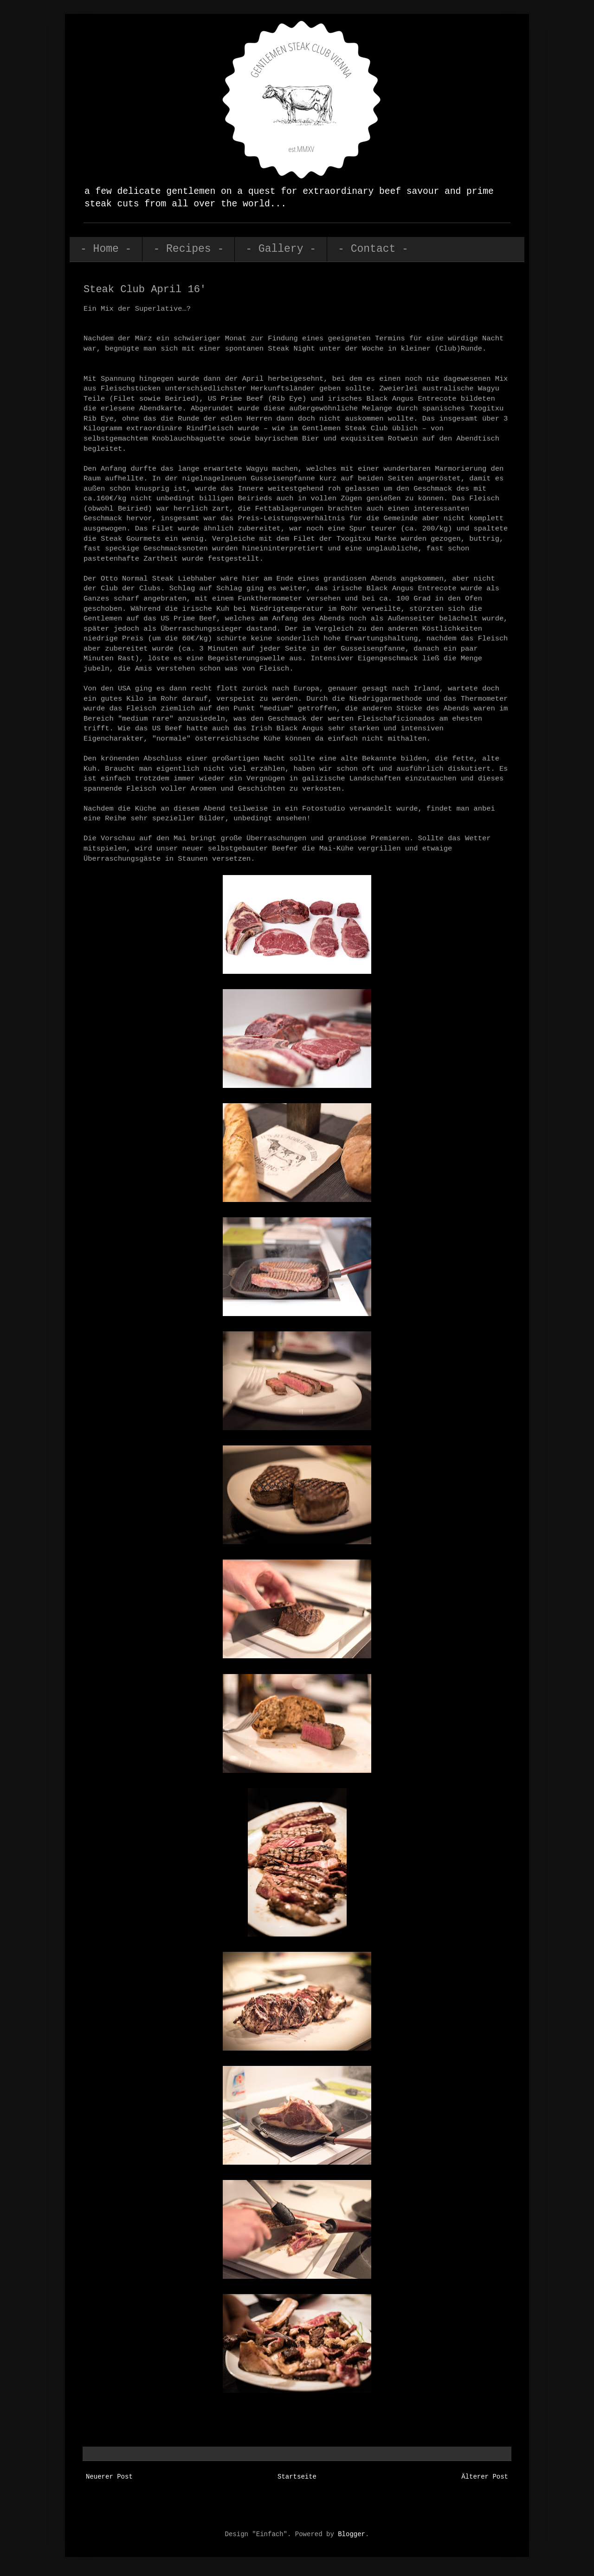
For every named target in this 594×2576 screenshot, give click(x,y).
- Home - (105, 249)
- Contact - (373, 249)
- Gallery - (280, 249)
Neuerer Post (109, 2476)
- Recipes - (188, 249)
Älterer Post (484, 2476)
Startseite (297, 2476)
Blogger (351, 2534)
